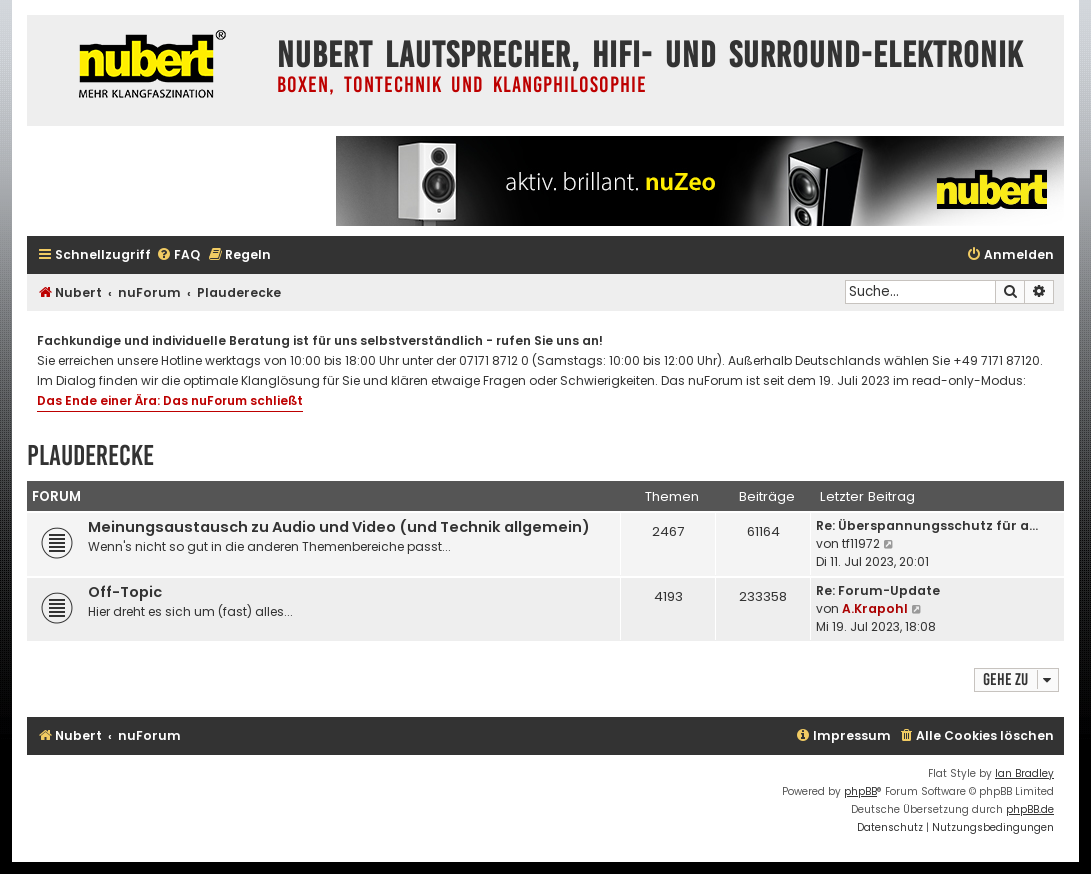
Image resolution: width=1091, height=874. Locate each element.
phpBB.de (1030, 809)
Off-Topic (125, 592)
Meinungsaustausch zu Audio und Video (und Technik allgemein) (339, 527)
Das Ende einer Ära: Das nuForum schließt (170, 400)
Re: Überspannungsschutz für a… (927, 525)
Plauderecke (90, 455)
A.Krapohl (875, 608)
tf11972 (861, 543)
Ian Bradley (1024, 773)
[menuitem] (178, 255)
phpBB (860, 791)
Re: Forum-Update (878, 590)
